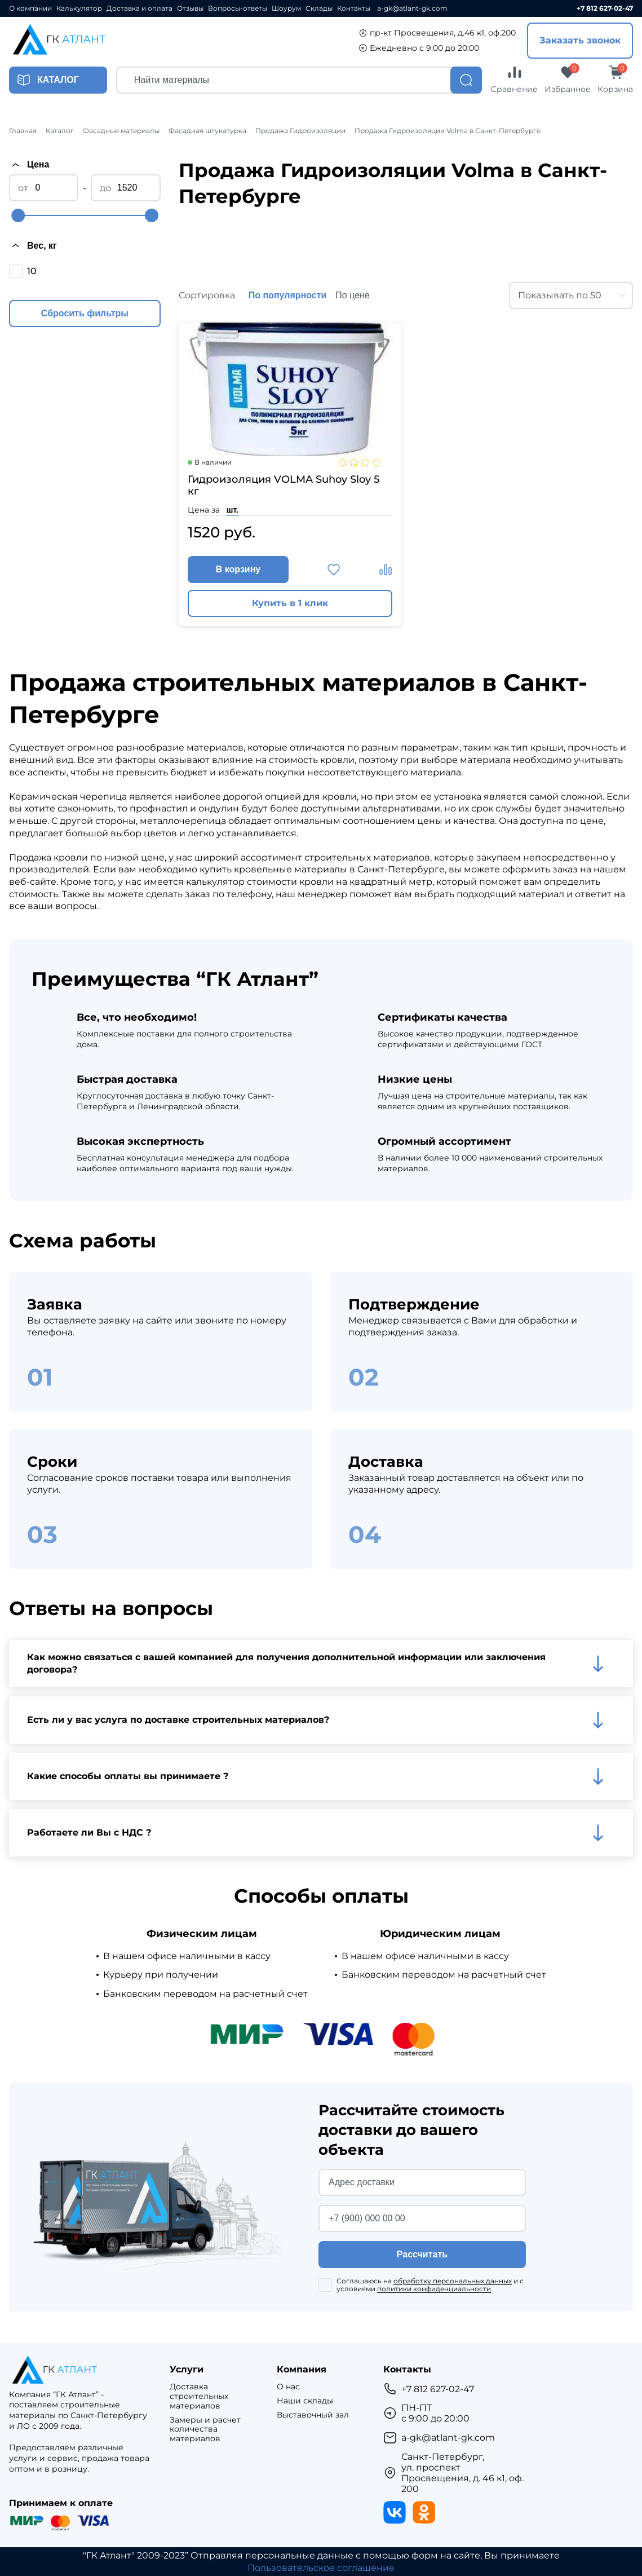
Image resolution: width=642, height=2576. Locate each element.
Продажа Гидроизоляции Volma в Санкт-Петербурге (448, 131)
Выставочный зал (313, 2415)
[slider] (18, 215)
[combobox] (571, 295)
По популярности (288, 295)
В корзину (238, 569)
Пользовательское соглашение (321, 2567)
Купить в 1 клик (290, 603)
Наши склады (305, 2401)
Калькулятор (79, 8)
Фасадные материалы (121, 131)
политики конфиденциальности (434, 2288)
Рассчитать (422, 2254)
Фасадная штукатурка (207, 131)
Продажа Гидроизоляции (300, 131)
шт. (232, 509)
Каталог (60, 131)
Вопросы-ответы (237, 8)
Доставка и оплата (139, 8)
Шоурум (286, 8)
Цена (29, 164)
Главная (23, 131)
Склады (319, 8)
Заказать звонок (580, 40)
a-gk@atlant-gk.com (412, 8)
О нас (288, 2387)
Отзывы (190, 8)
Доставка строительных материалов (199, 2396)
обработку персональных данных (452, 2281)
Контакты (353, 8)
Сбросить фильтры (85, 313)
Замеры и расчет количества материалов (205, 2429)
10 (32, 271)
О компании (30, 8)
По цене (352, 295)
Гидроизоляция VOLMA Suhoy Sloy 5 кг (283, 486)
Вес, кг (33, 245)
